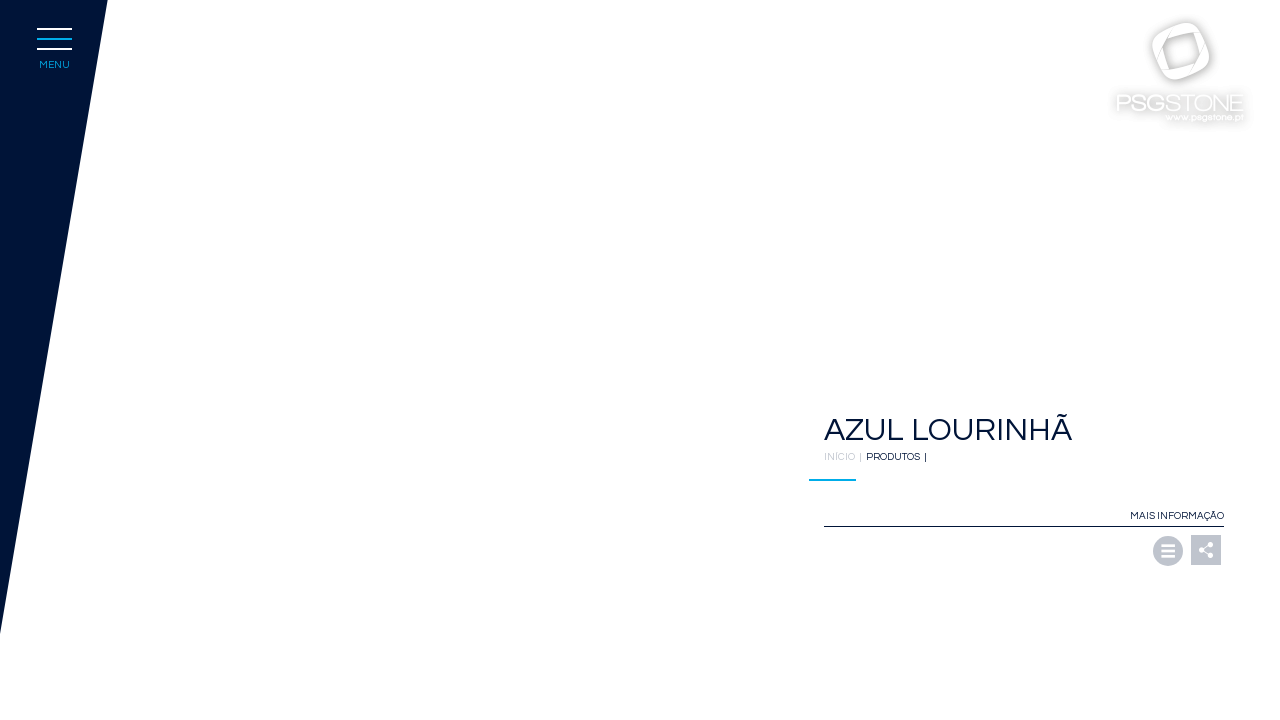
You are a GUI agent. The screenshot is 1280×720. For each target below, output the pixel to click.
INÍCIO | (845, 457)
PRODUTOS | (898, 457)
